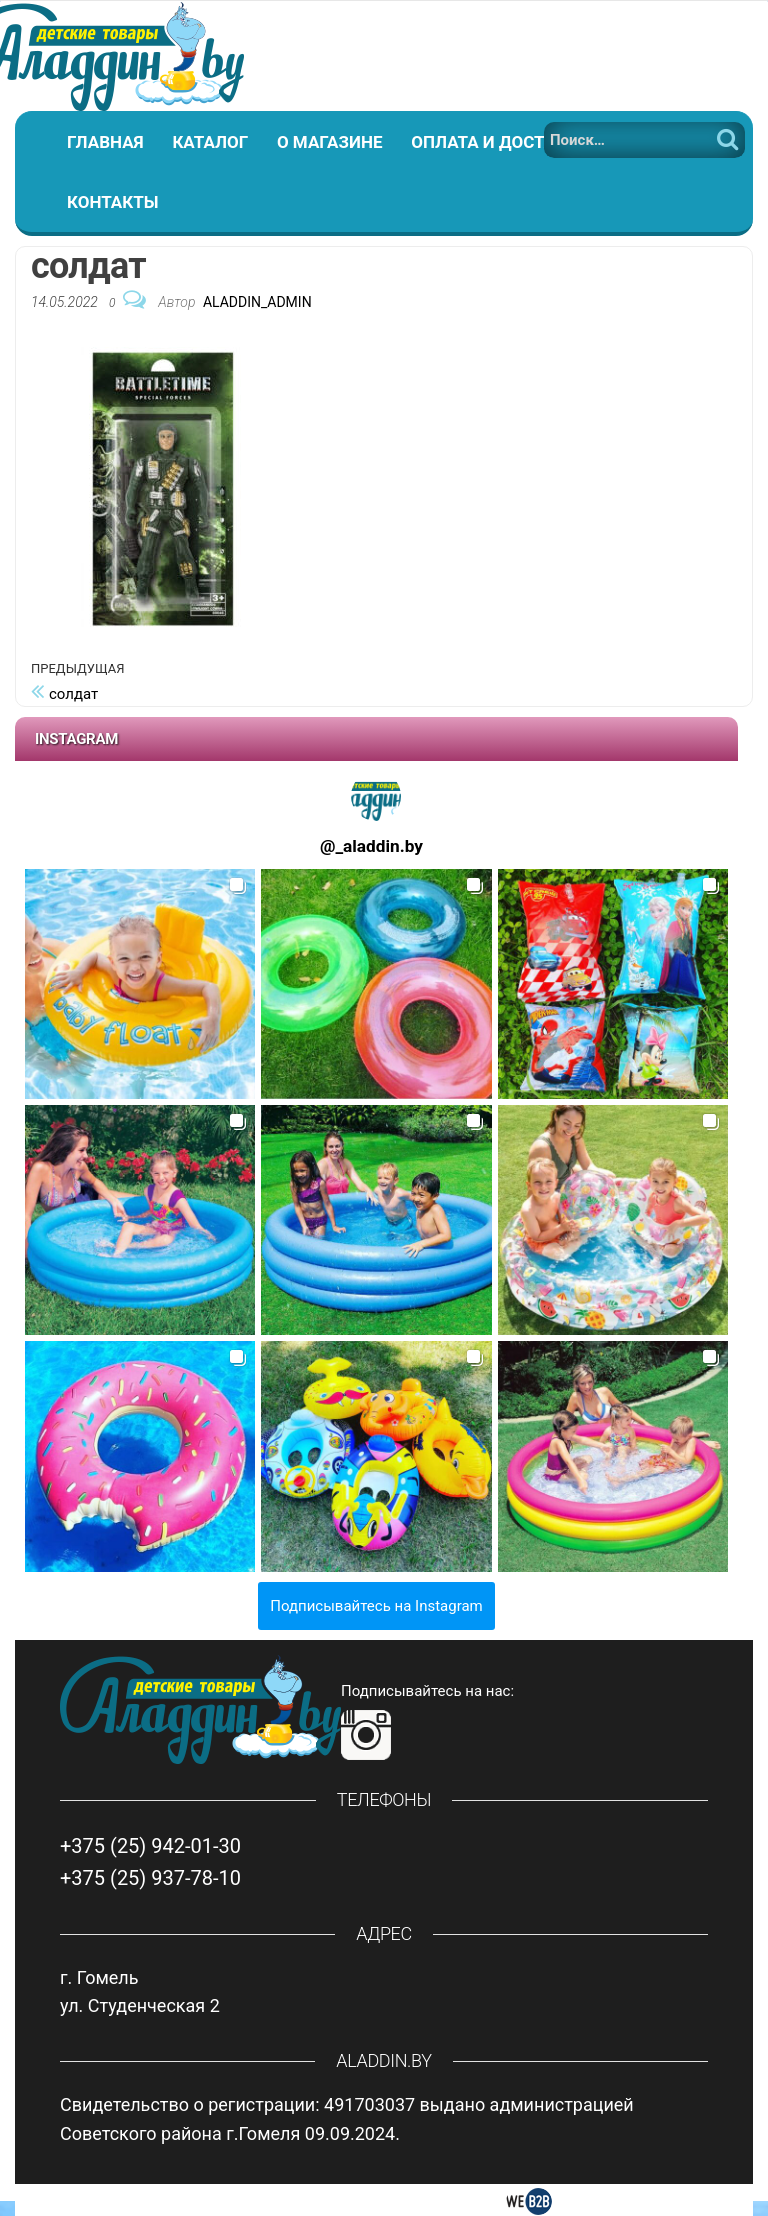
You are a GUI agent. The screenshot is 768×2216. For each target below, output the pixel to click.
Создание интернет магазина (384, 2200)
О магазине (330, 142)
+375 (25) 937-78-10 (150, 1878)
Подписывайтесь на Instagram (376, 1606)
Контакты (113, 202)
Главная (105, 142)
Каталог (210, 142)
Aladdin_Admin (257, 302)
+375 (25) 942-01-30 (150, 1846)
